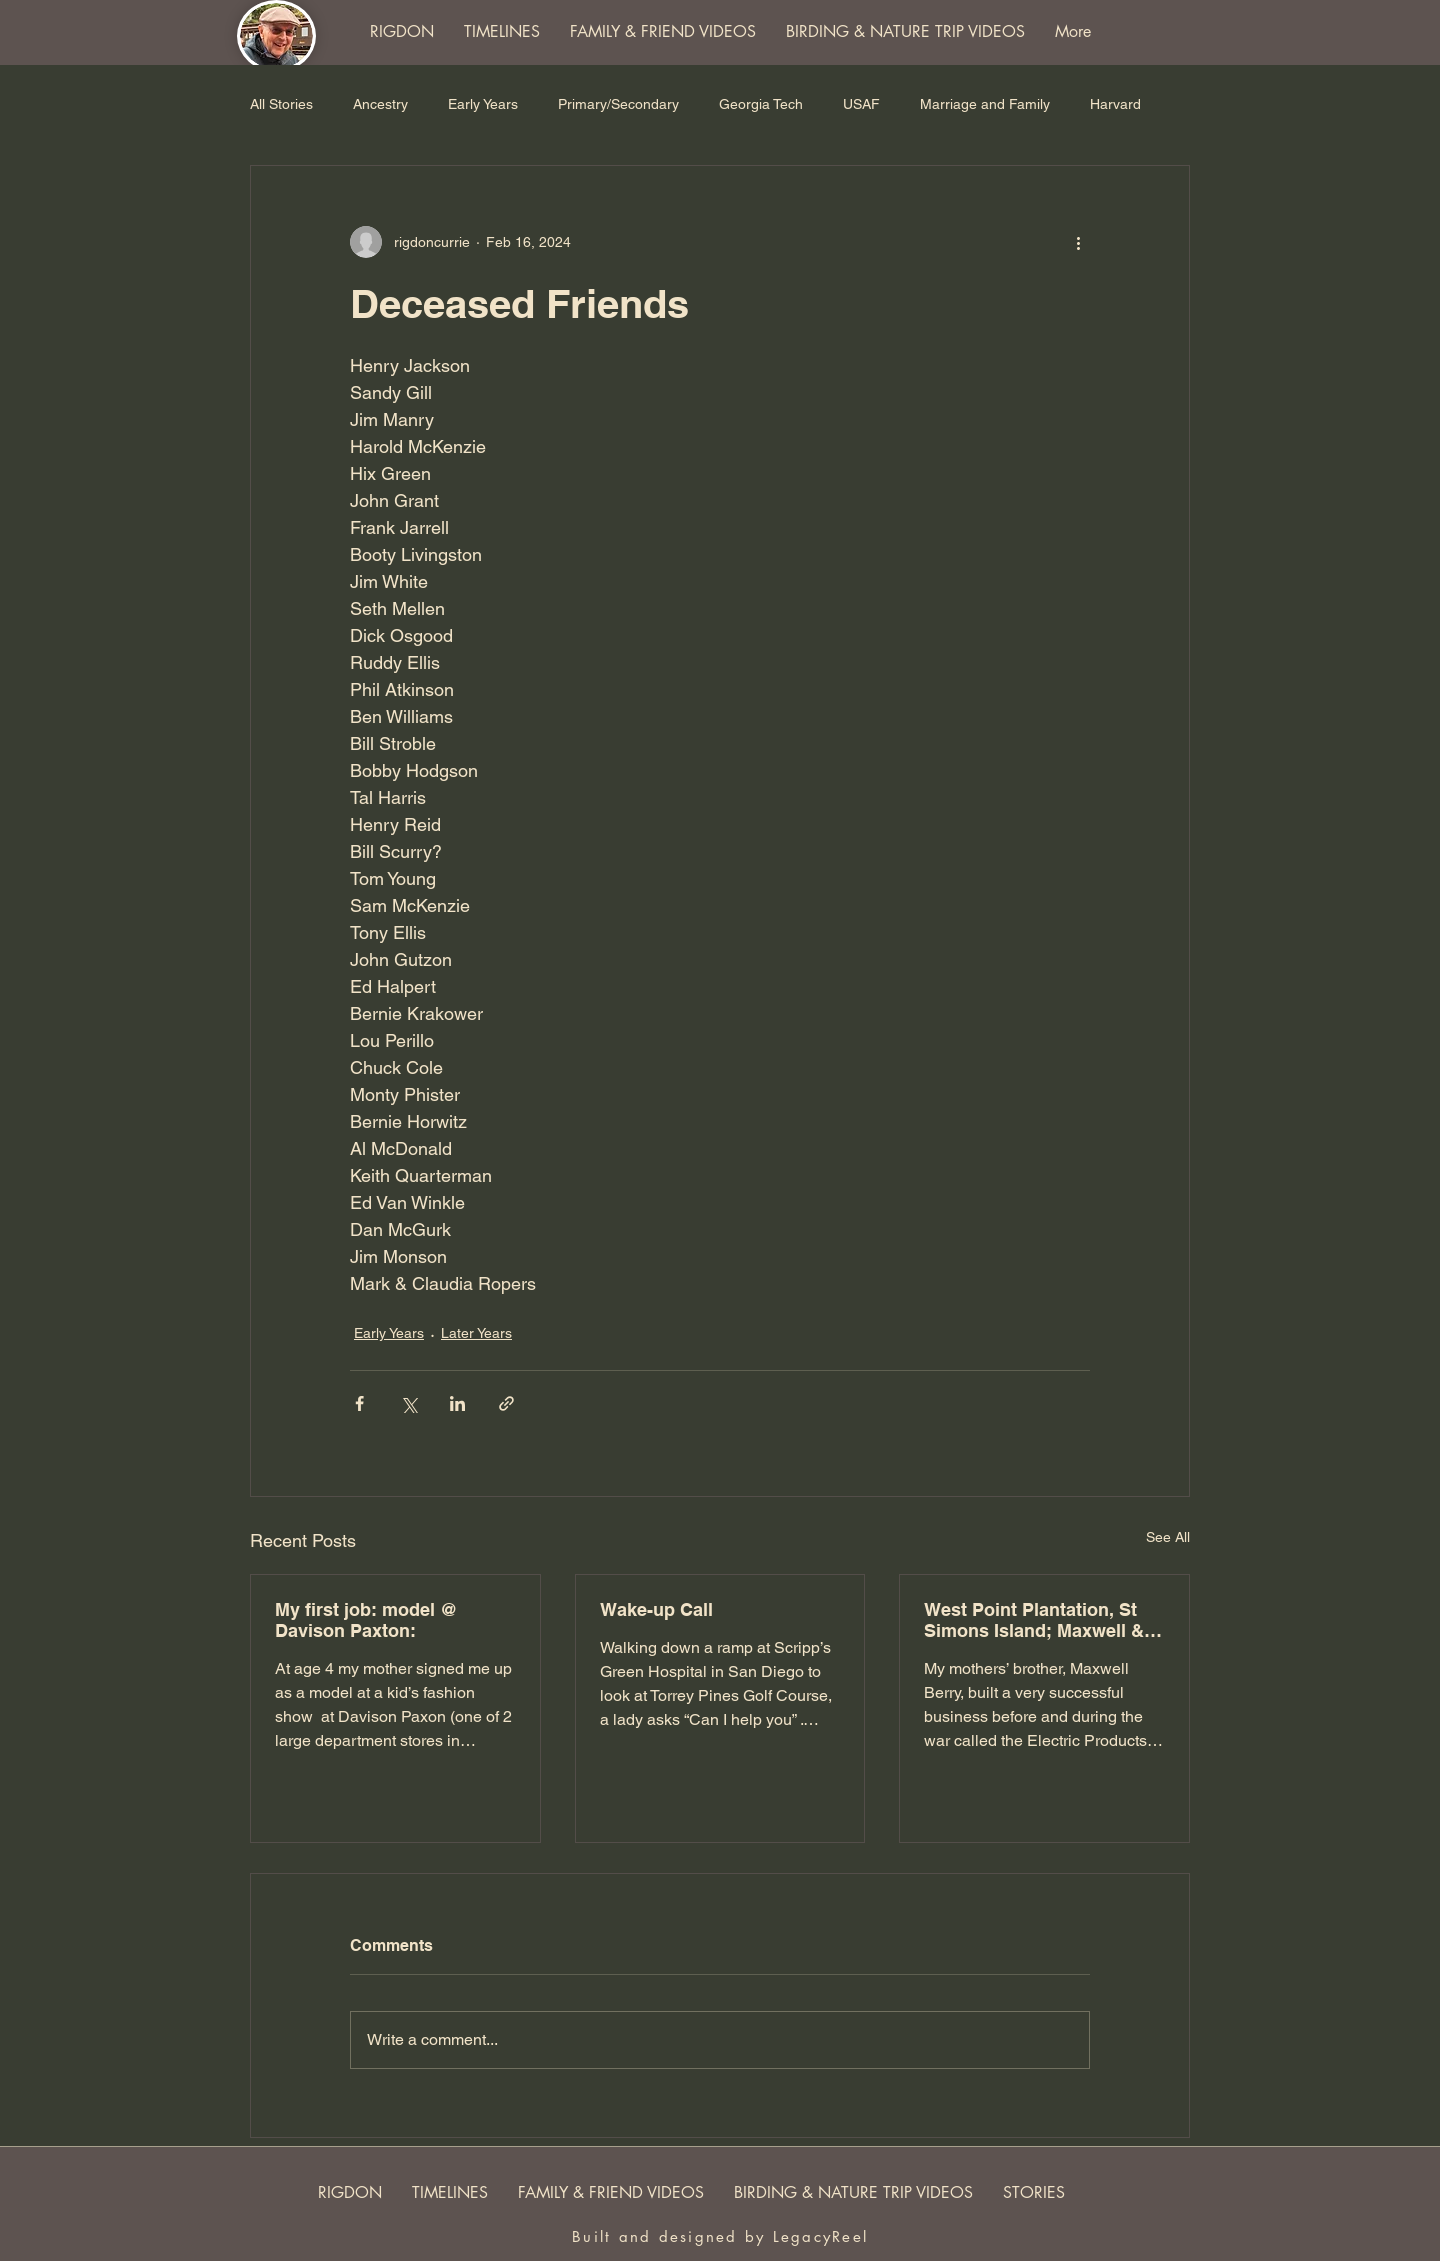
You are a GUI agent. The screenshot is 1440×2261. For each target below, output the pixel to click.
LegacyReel (821, 2236)
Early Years (483, 104)
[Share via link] (506, 1403)
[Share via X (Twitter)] (408, 1403)
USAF (861, 104)
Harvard (1115, 104)
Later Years (476, 1333)
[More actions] (1078, 242)
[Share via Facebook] (359, 1403)
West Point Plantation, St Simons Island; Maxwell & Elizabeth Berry (1034, 1620)
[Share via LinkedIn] (457, 1403)
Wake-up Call (656, 1609)
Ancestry (380, 104)
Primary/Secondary (618, 104)
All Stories (281, 104)
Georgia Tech (761, 104)
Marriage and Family (985, 104)
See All (1168, 1537)
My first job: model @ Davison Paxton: (366, 1620)
